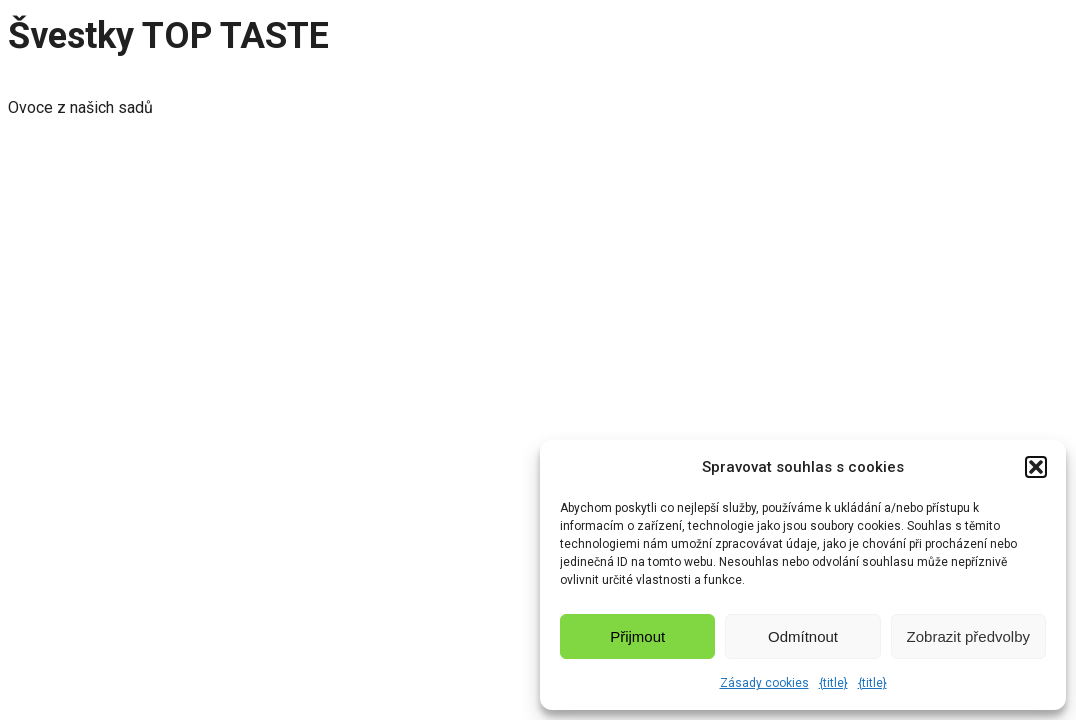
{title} (833, 683)
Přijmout (637, 636)
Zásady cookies (764, 683)
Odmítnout (803, 636)
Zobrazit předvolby (968, 636)
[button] (1036, 467)
